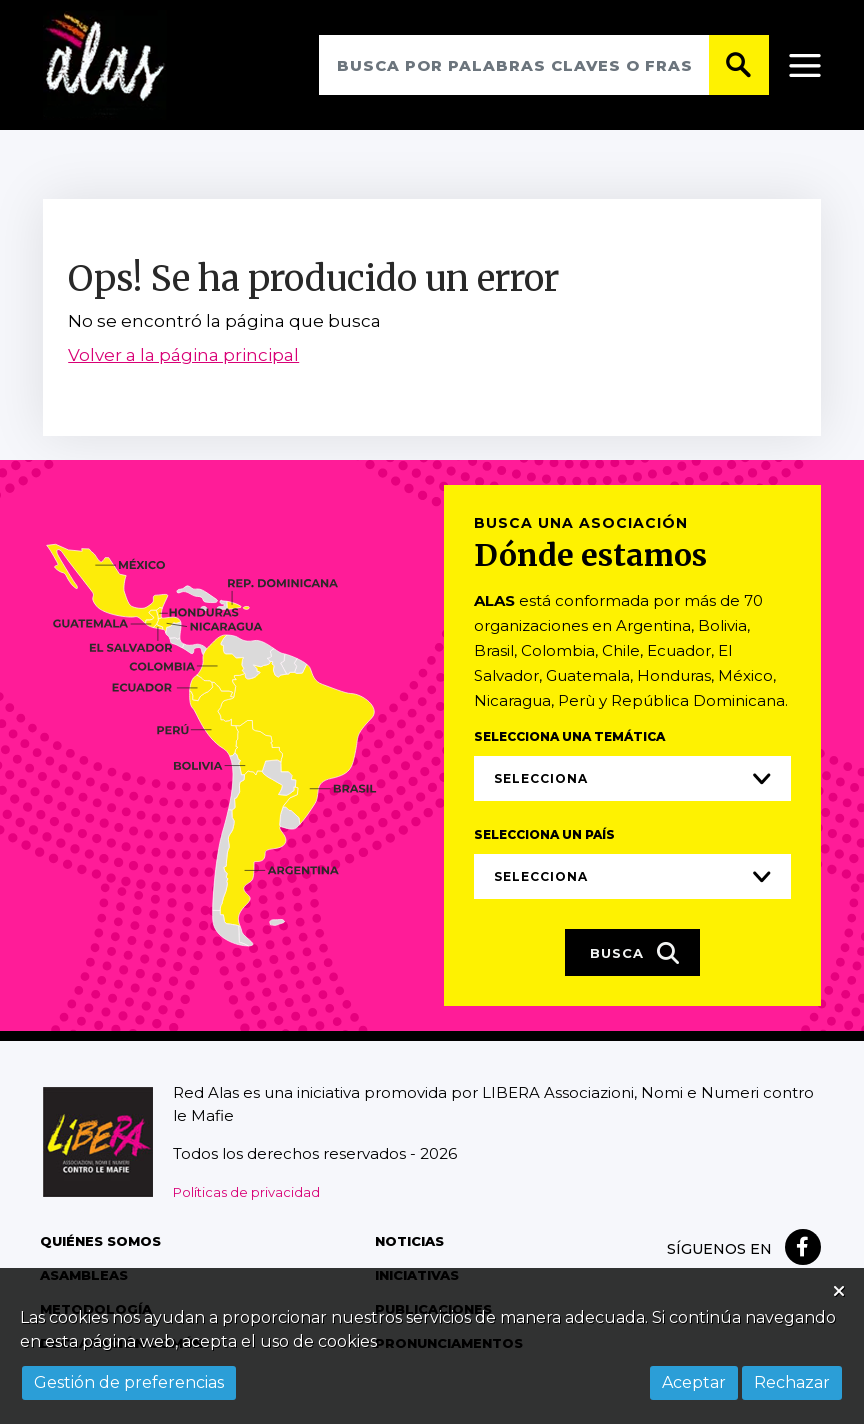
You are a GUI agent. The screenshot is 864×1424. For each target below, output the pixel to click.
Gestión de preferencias (129, 1382)
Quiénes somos (100, 1241)
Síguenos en (719, 1249)
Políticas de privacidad (246, 1192)
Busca (635, 954)
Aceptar (694, 1382)
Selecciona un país (544, 835)
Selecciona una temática (569, 737)
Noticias (409, 1241)
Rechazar (792, 1382)
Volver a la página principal (183, 355)
